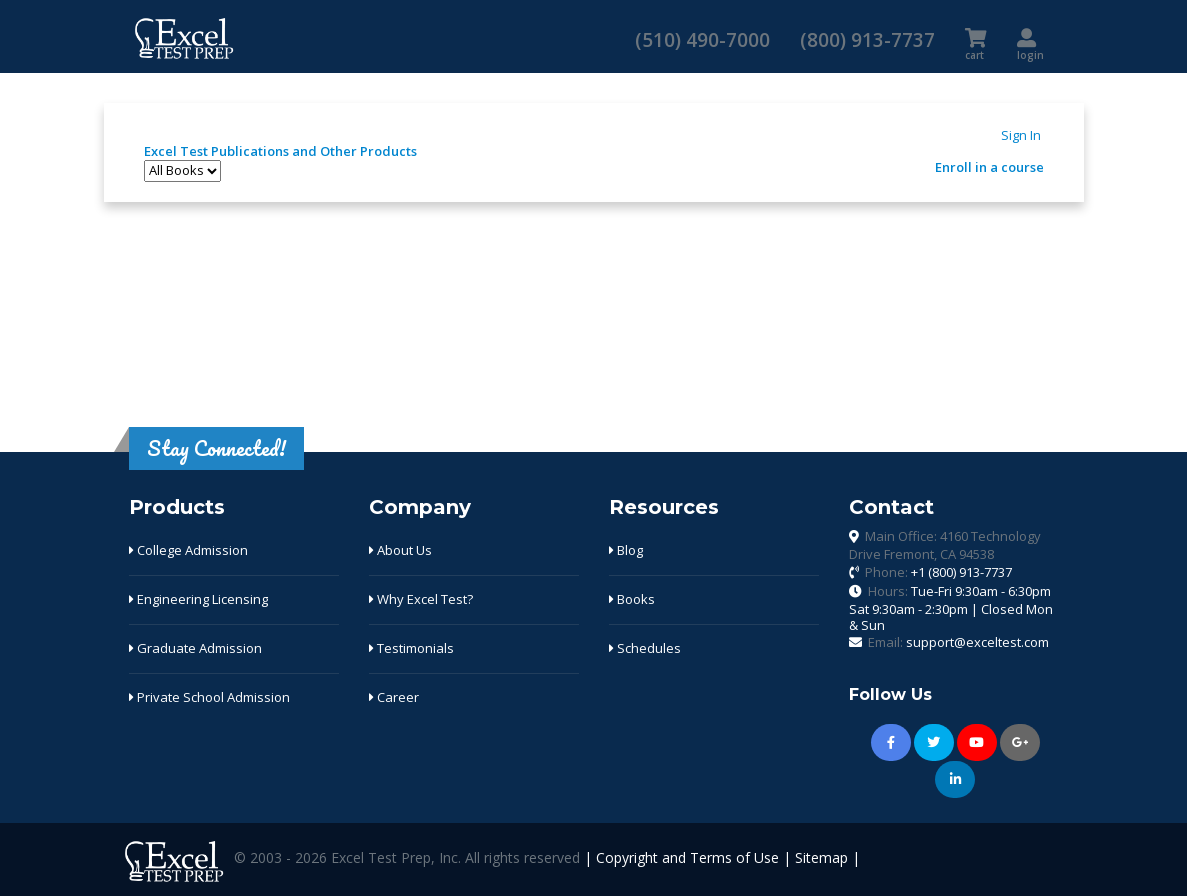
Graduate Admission (195, 648)
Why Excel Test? (421, 599)
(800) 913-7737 (867, 39)
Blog (626, 550)
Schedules (645, 648)
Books (632, 599)
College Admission (188, 550)
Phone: (938, 572)
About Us (400, 550)
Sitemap (821, 857)
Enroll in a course (989, 167)
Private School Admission (209, 697)
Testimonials (411, 648)
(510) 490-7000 (702, 39)
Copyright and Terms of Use (687, 857)
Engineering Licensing (198, 599)
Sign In (1021, 135)
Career (394, 697)
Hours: (951, 607)
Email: (958, 642)
